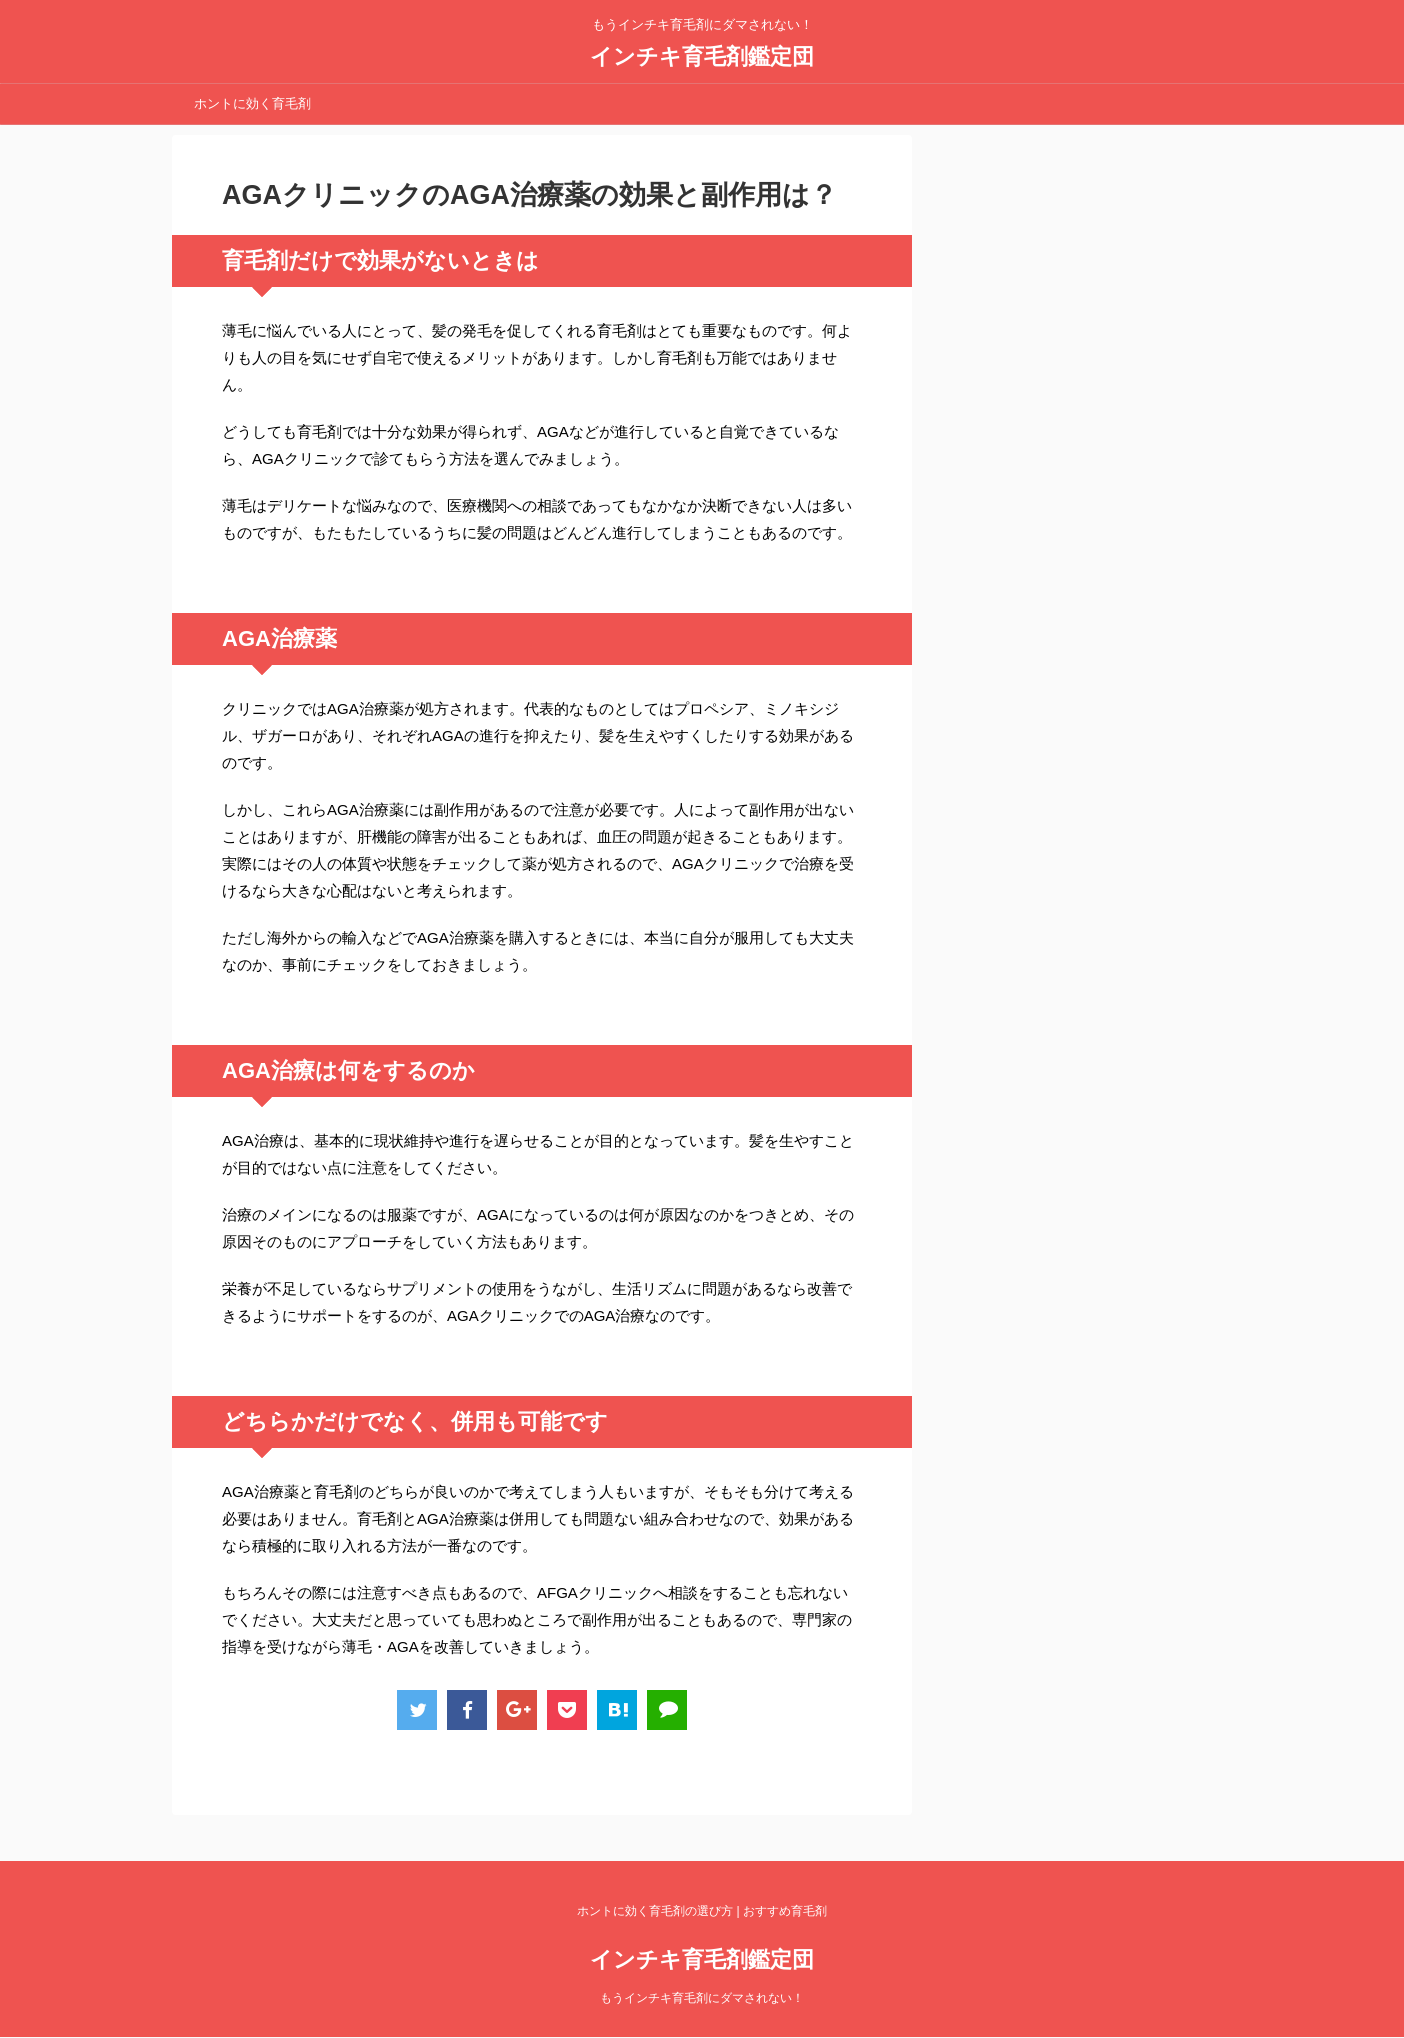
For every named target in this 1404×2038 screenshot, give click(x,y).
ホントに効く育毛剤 (252, 103)
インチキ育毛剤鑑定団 (702, 56)
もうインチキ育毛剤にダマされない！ (702, 1998)
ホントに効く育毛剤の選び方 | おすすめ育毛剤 (702, 1911)
